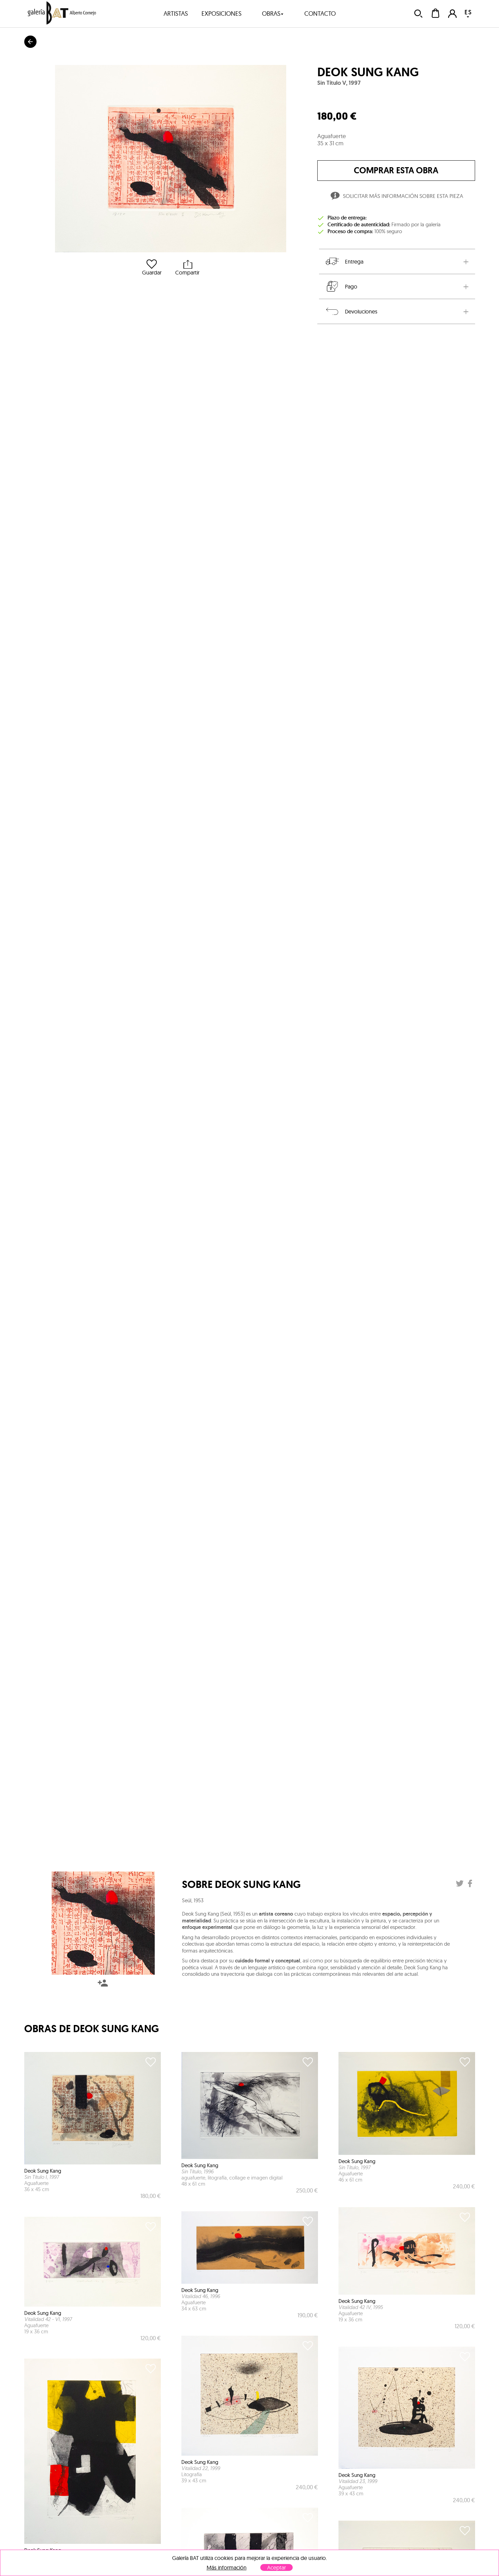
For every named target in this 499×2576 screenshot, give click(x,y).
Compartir (187, 267)
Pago (340, 286)
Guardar (152, 267)
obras (273, 13)
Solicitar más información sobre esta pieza (396, 197)
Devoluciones (350, 311)
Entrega (343, 261)
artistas (176, 13)
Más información (227, 2567)
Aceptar (276, 2567)
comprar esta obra (396, 170)
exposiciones (221, 13)
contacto (320, 13)
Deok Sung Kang (368, 72)
